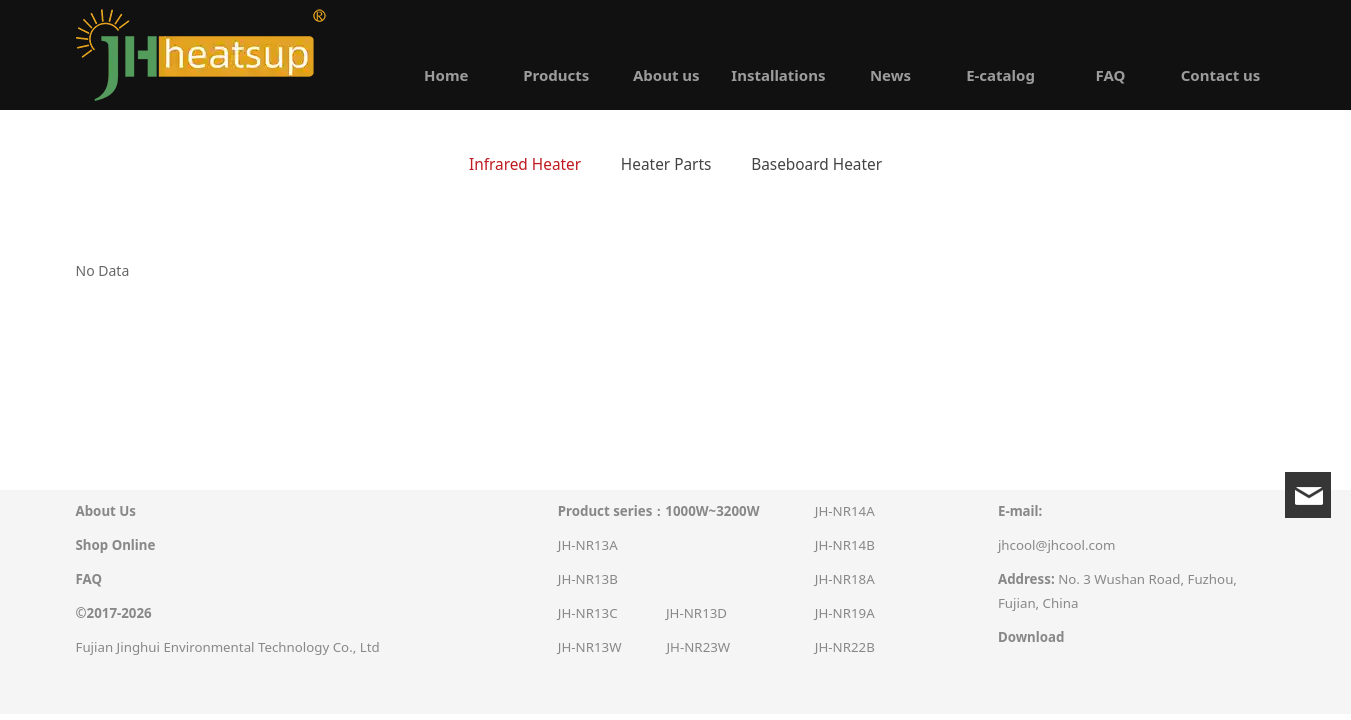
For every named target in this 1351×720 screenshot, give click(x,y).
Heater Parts (666, 164)
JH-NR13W (590, 647)
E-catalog (1000, 75)
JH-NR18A (845, 579)
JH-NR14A (845, 511)
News (890, 75)
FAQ (1111, 75)
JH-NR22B (845, 647)
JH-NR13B (588, 579)
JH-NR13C (588, 613)
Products (556, 75)
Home (446, 75)
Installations (778, 75)
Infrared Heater (525, 164)
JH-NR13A (588, 545)
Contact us (1221, 75)
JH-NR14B (845, 545)
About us (666, 75)
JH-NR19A (845, 613)
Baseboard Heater (816, 164)
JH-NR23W (698, 647)
